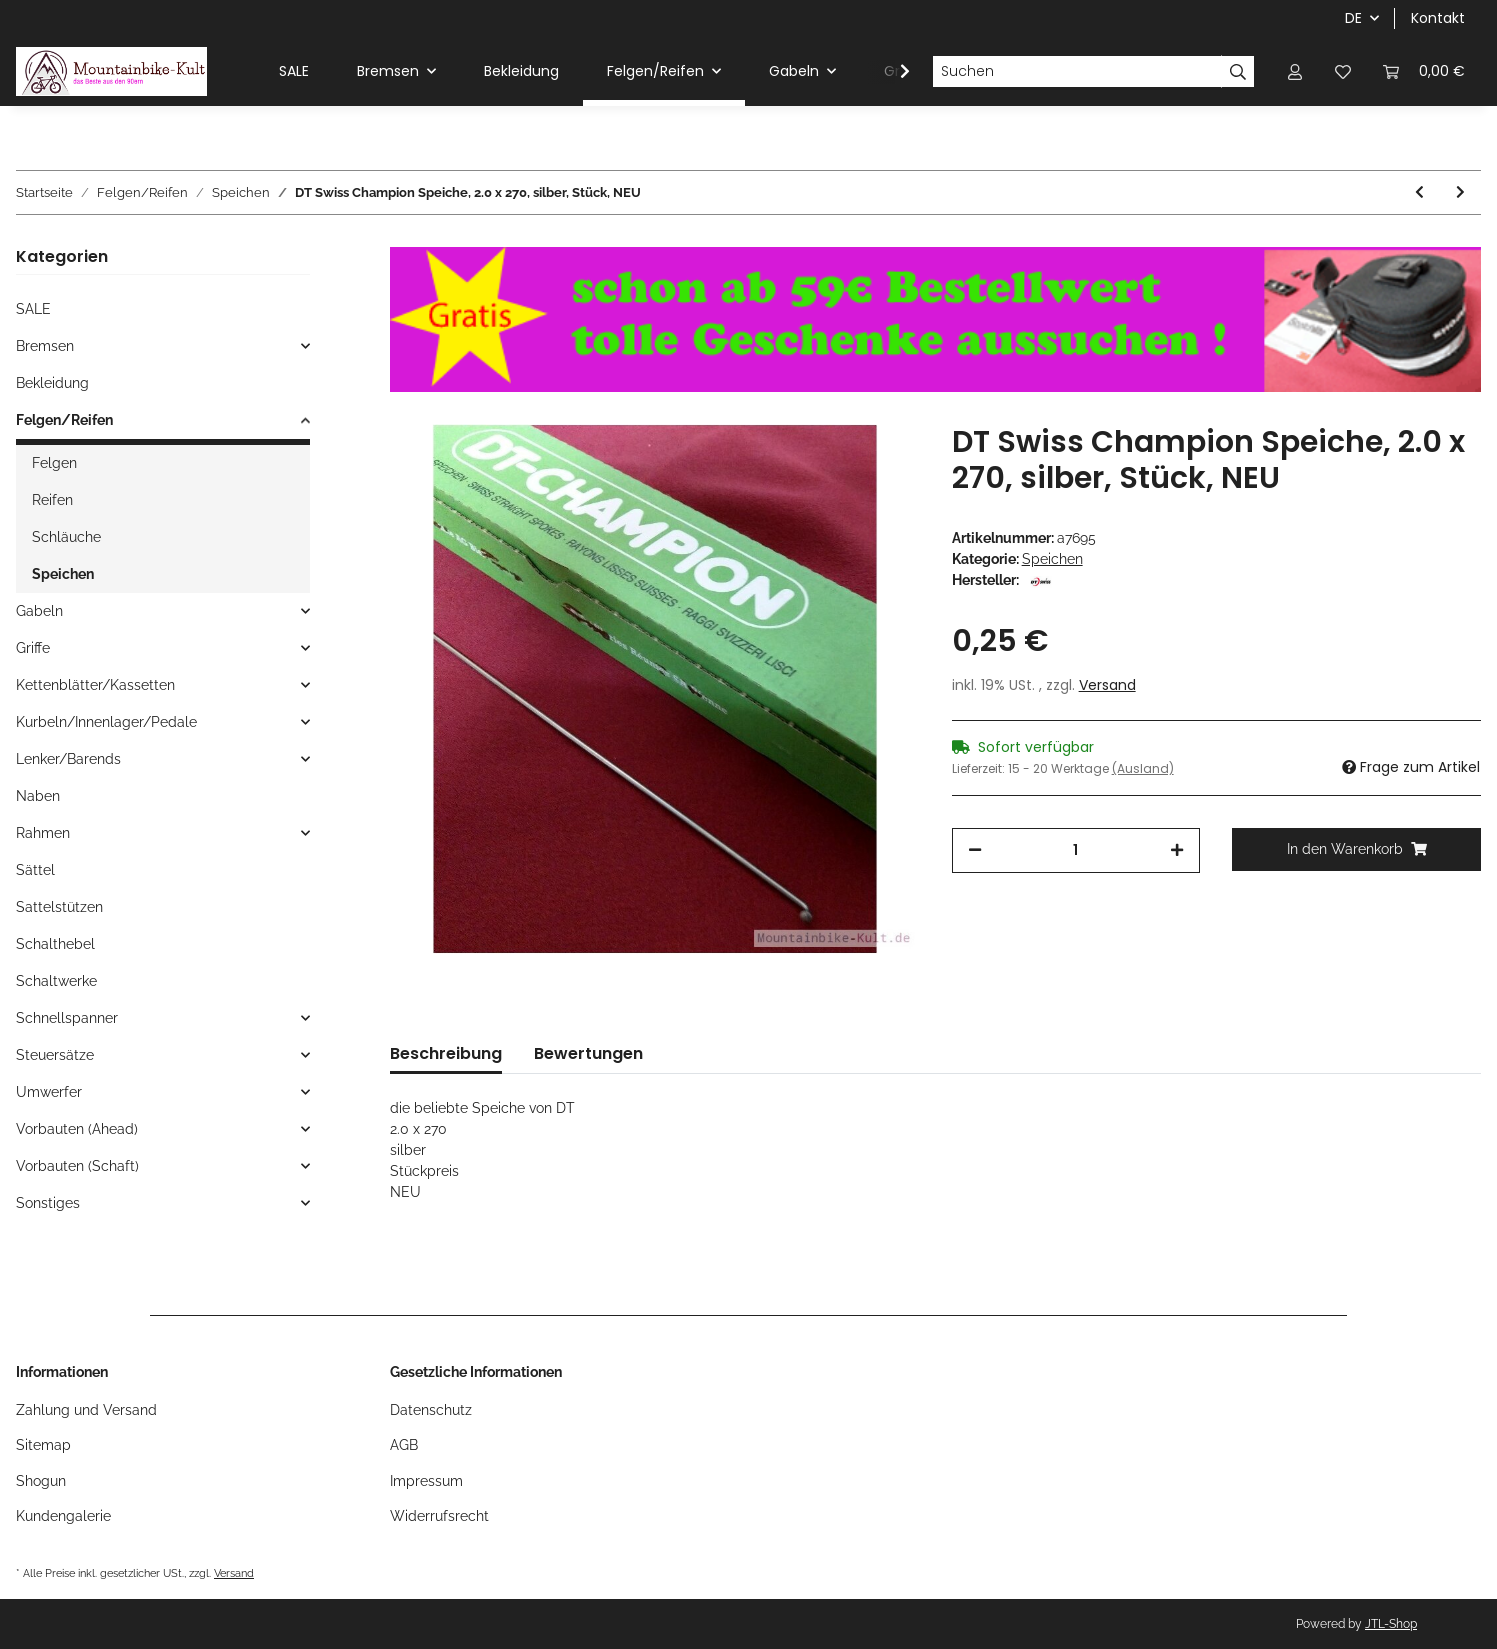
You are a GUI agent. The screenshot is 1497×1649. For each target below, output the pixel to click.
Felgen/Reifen (64, 420)
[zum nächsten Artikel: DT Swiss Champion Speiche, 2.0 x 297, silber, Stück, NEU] (1460, 192)
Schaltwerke (56, 981)
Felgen (54, 463)
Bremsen (45, 346)
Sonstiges (48, 1203)
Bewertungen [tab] (588, 1053)
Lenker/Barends (68, 759)
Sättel (35, 870)
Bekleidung (52, 383)
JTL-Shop (1391, 1624)
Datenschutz (431, 1410)
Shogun (41, 1481)
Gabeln (39, 611)
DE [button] (1353, 18)
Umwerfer (49, 1092)
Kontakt (1438, 18)
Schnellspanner (67, 1018)
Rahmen (43, 833)
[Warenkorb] (1424, 71)
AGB (404, 1445)
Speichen (1052, 559)
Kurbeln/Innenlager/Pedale (106, 722)
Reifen (52, 500)
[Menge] (1076, 850)
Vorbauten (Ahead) (77, 1129)
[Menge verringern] (975, 850)
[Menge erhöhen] (1177, 850)
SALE (33, 309)
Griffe (33, 648)
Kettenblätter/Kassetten (95, 685)
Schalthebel (55, 944)
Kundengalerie (63, 1516)
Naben (38, 796)
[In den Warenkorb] (1356, 849)
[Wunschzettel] (1343, 71)
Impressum (426, 1481)
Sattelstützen (59, 907)
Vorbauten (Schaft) (77, 1166)
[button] (1295, 71)
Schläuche (66, 537)
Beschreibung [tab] (446, 1053)
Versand (1107, 685)
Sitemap (43, 1445)
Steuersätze (55, 1055)
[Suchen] (1077, 72)
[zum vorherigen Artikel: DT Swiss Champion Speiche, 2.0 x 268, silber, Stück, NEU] (1419, 192)
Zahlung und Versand (86, 1410)
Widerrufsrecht (439, 1516)
